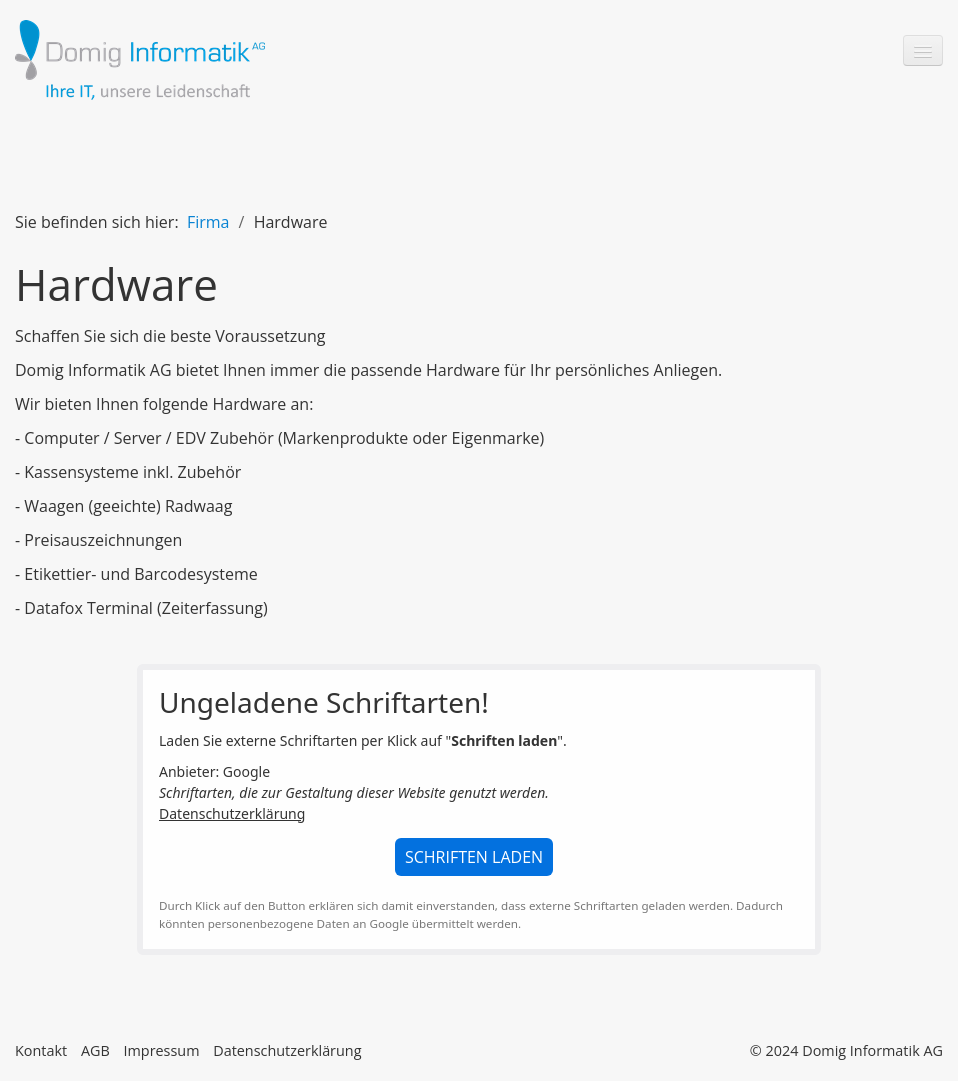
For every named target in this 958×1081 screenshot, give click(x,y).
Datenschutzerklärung (232, 813)
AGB (95, 1050)
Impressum (161, 1050)
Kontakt (41, 1050)
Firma (208, 222)
